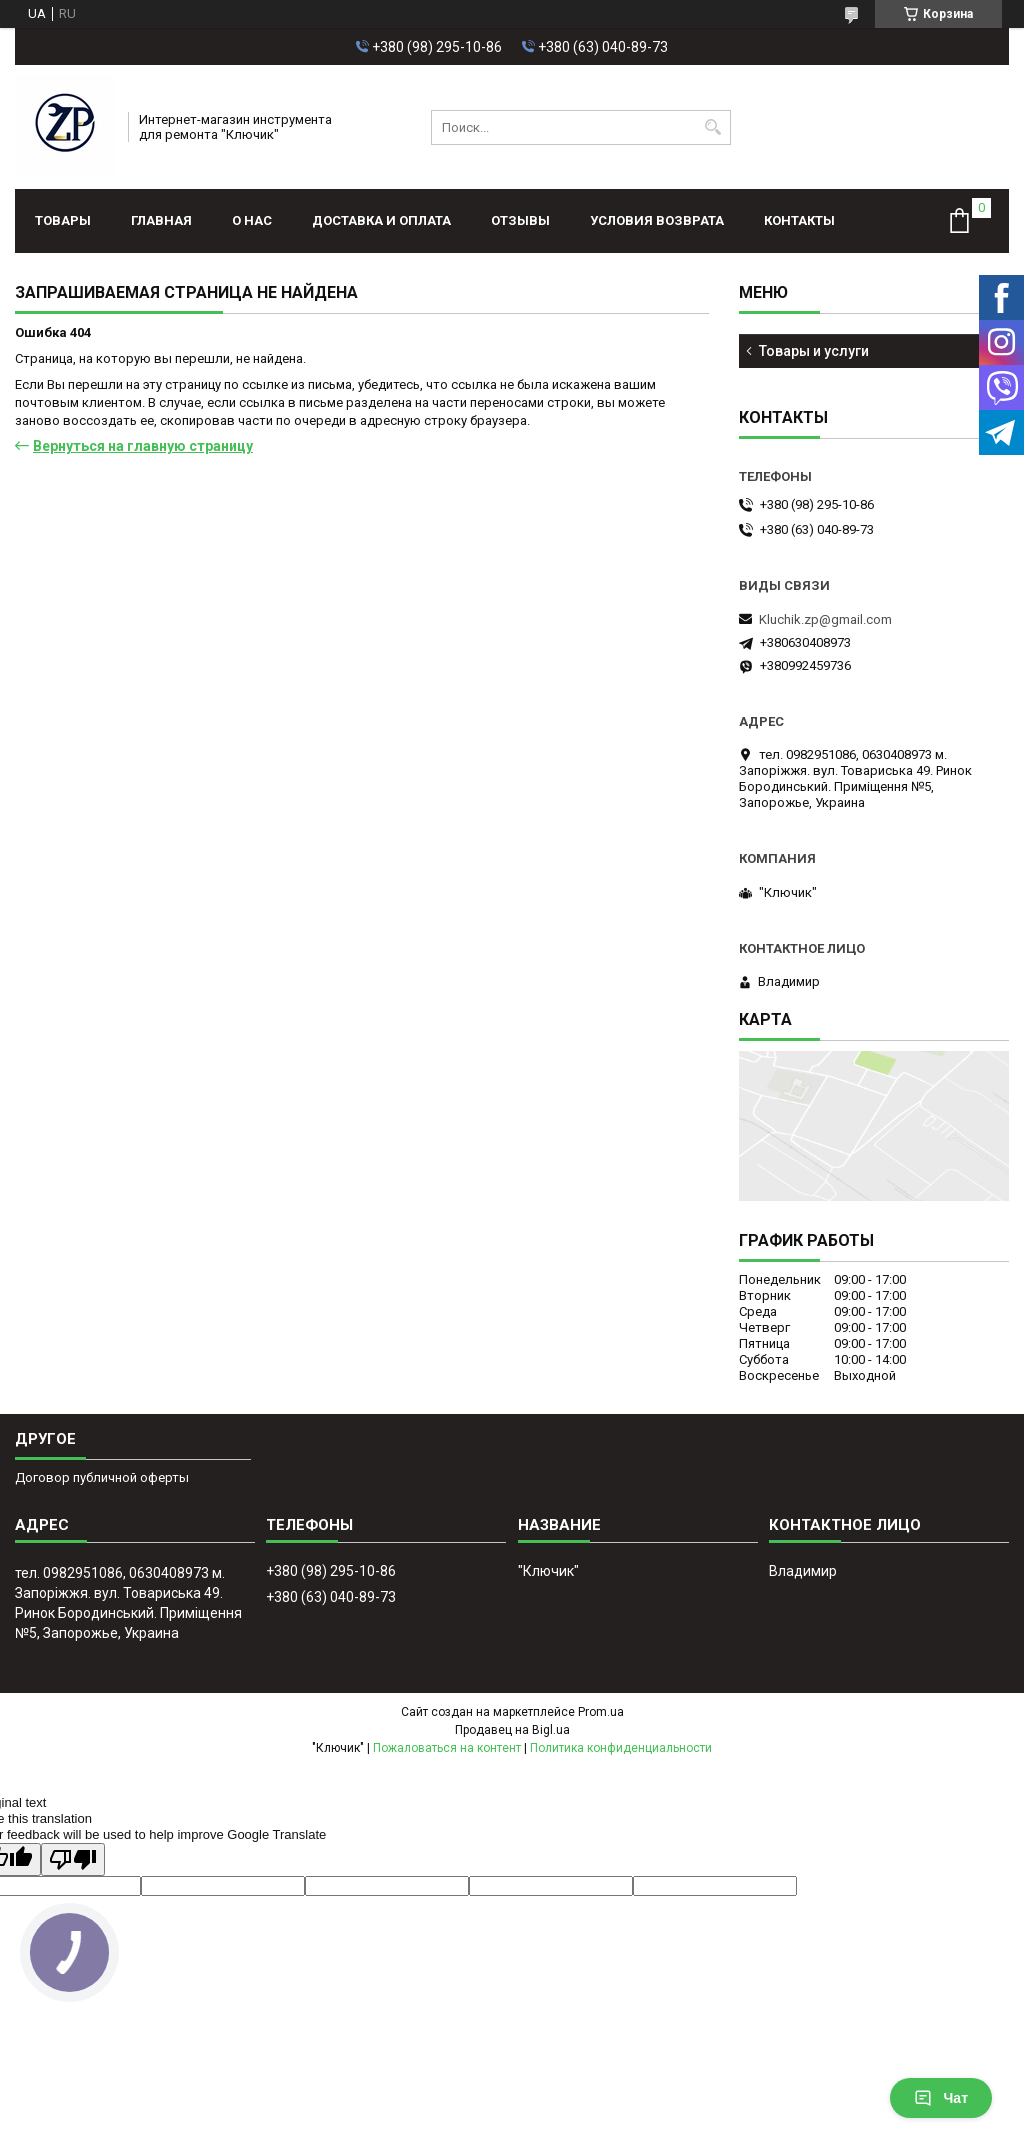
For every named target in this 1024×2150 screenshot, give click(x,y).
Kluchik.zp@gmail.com (825, 619)
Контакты (799, 220)
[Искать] (713, 127)
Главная (161, 220)
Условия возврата (657, 220)
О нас (252, 220)
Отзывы (520, 220)
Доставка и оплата (381, 220)
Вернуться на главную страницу (143, 446)
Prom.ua (601, 1712)
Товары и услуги (814, 351)
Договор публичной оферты (102, 1477)
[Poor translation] (73, 1859)
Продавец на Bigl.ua (512, 1730)
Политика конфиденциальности (621, 1748)
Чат (941, 2098)
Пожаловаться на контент (447, 1748)
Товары (63, 220)
